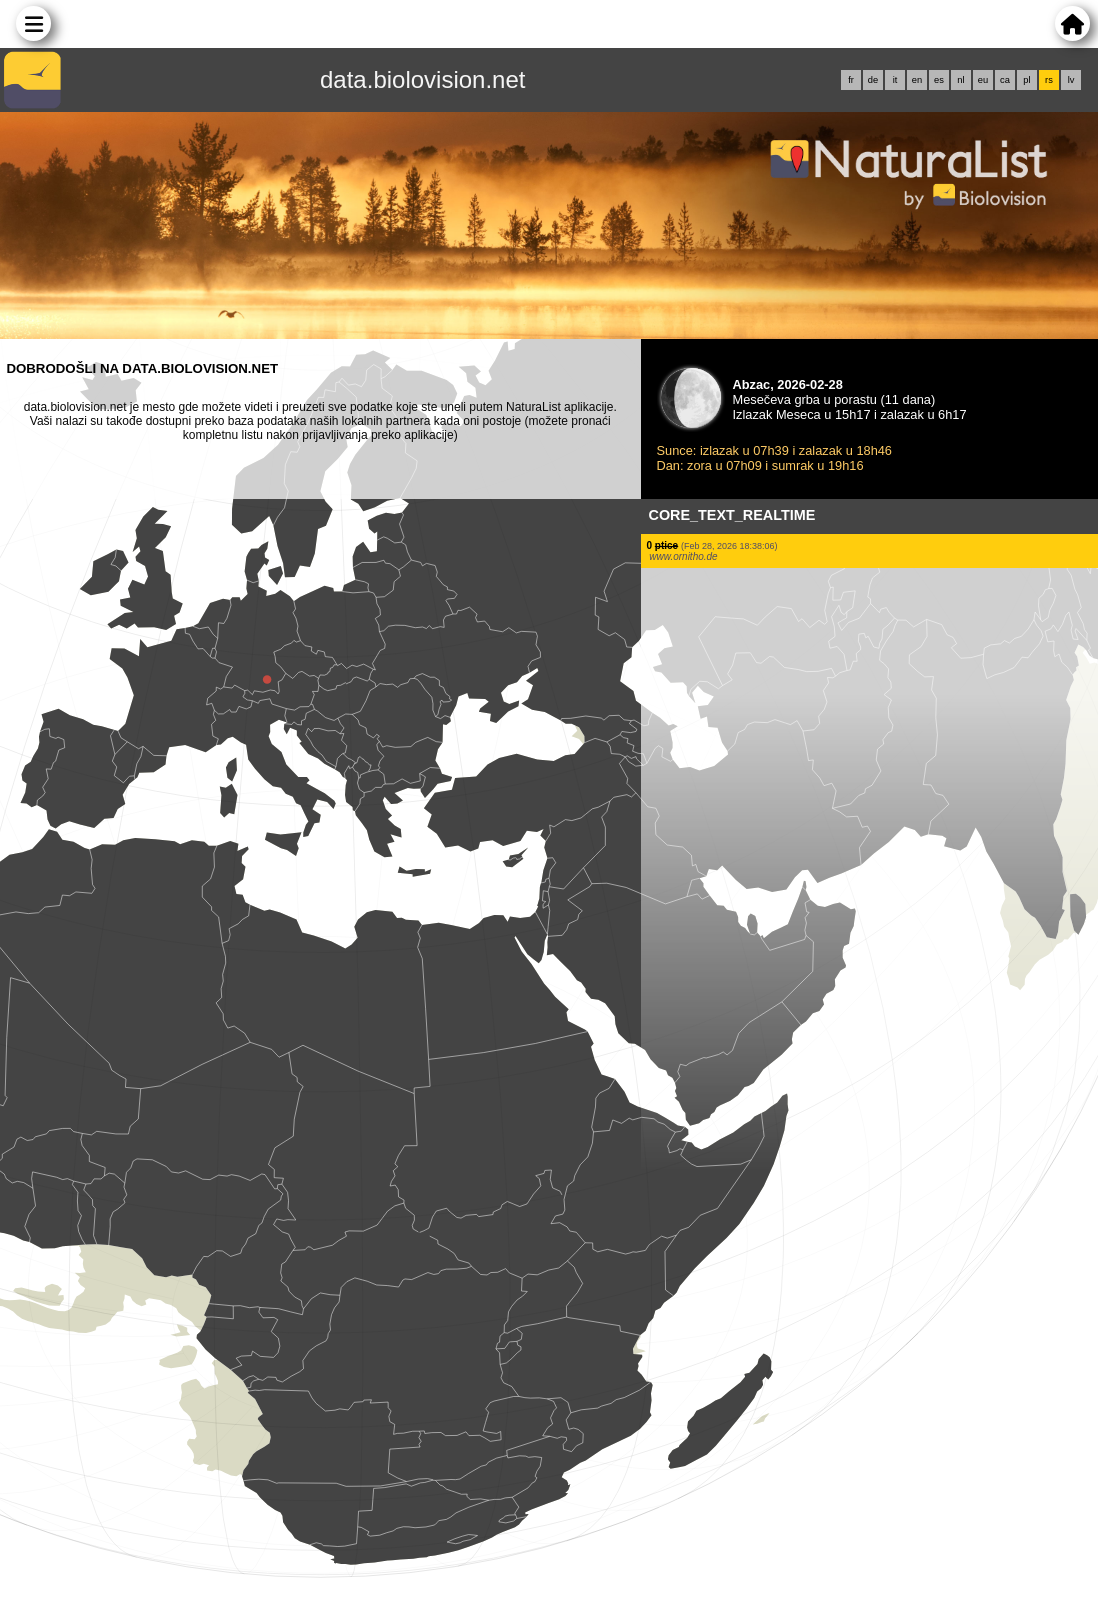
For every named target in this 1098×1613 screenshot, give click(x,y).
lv (1071, 80)
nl (960, 80)
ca (1005, 80)
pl (1026, 80)
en (917, 80)
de (873, 80)
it (895, 80)
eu (983, 80)
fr (851, 80)
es (939, 80)
